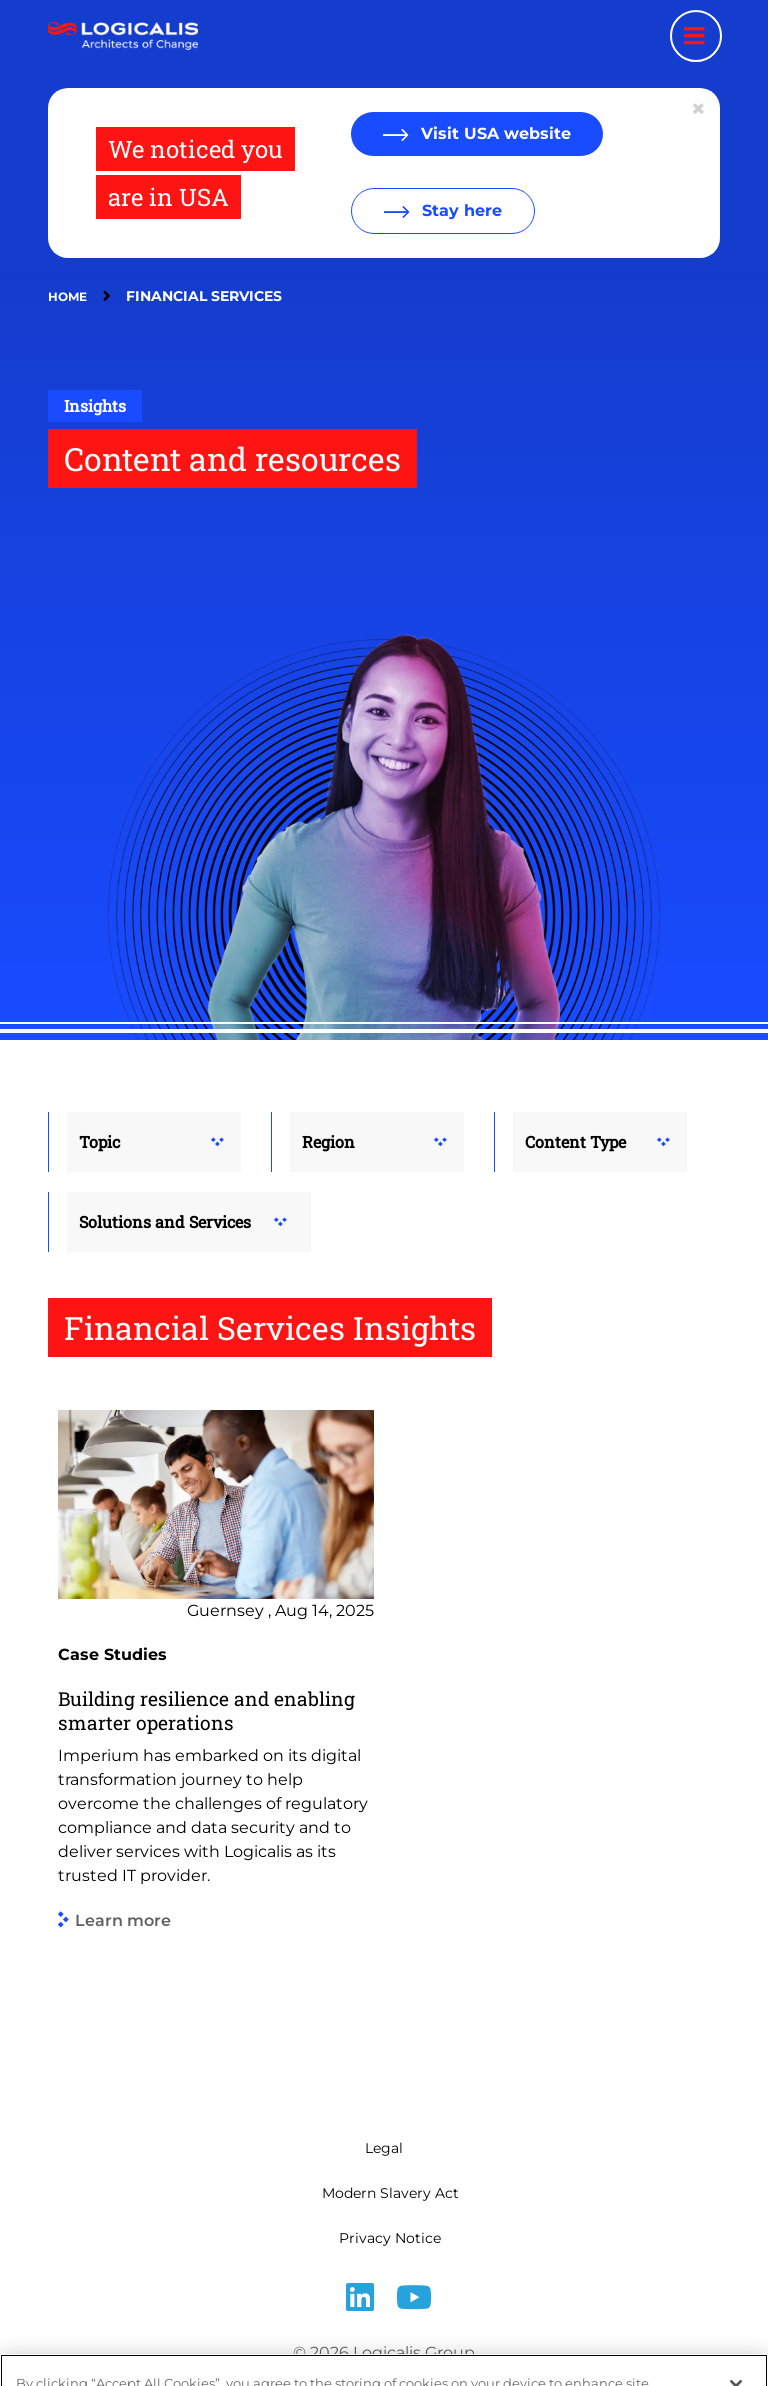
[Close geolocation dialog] (700, 109)
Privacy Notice (390, 2238)
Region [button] (328, 1141)
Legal (384, 2148)
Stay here (459, 210)
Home (67, 296)
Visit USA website (493, 133)
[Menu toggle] (696, 36)
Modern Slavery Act (390, 2193)
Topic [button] (99, 1141)
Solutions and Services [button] (165, 1221)
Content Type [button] (575, 1141)
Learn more (123, 1920)
